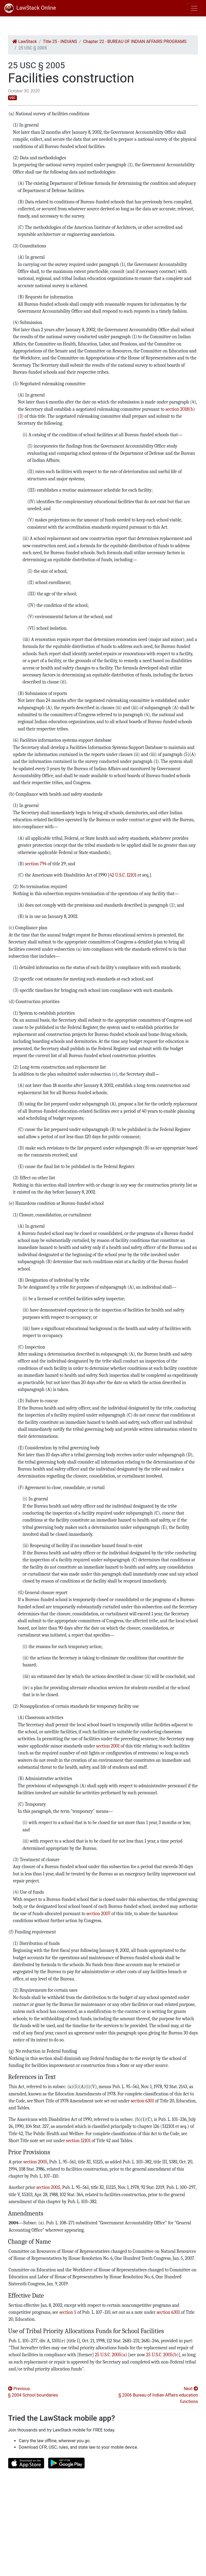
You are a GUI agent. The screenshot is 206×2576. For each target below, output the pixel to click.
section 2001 (108, 1746)
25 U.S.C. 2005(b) (162, 2354)
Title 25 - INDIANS (60, 41)
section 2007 (98, 1913)
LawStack (24, 41)
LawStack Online (30, 8)
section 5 (67, 2312)
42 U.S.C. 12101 (122, 875)
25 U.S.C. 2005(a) (111, 2354)
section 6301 (142, 2100)
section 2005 (35, 2161)
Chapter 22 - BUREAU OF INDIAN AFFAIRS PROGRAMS (134, 41)
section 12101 (78, 2140)
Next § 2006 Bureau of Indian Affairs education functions (158, 2395)
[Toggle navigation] (194, 8)
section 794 (36, 863)
